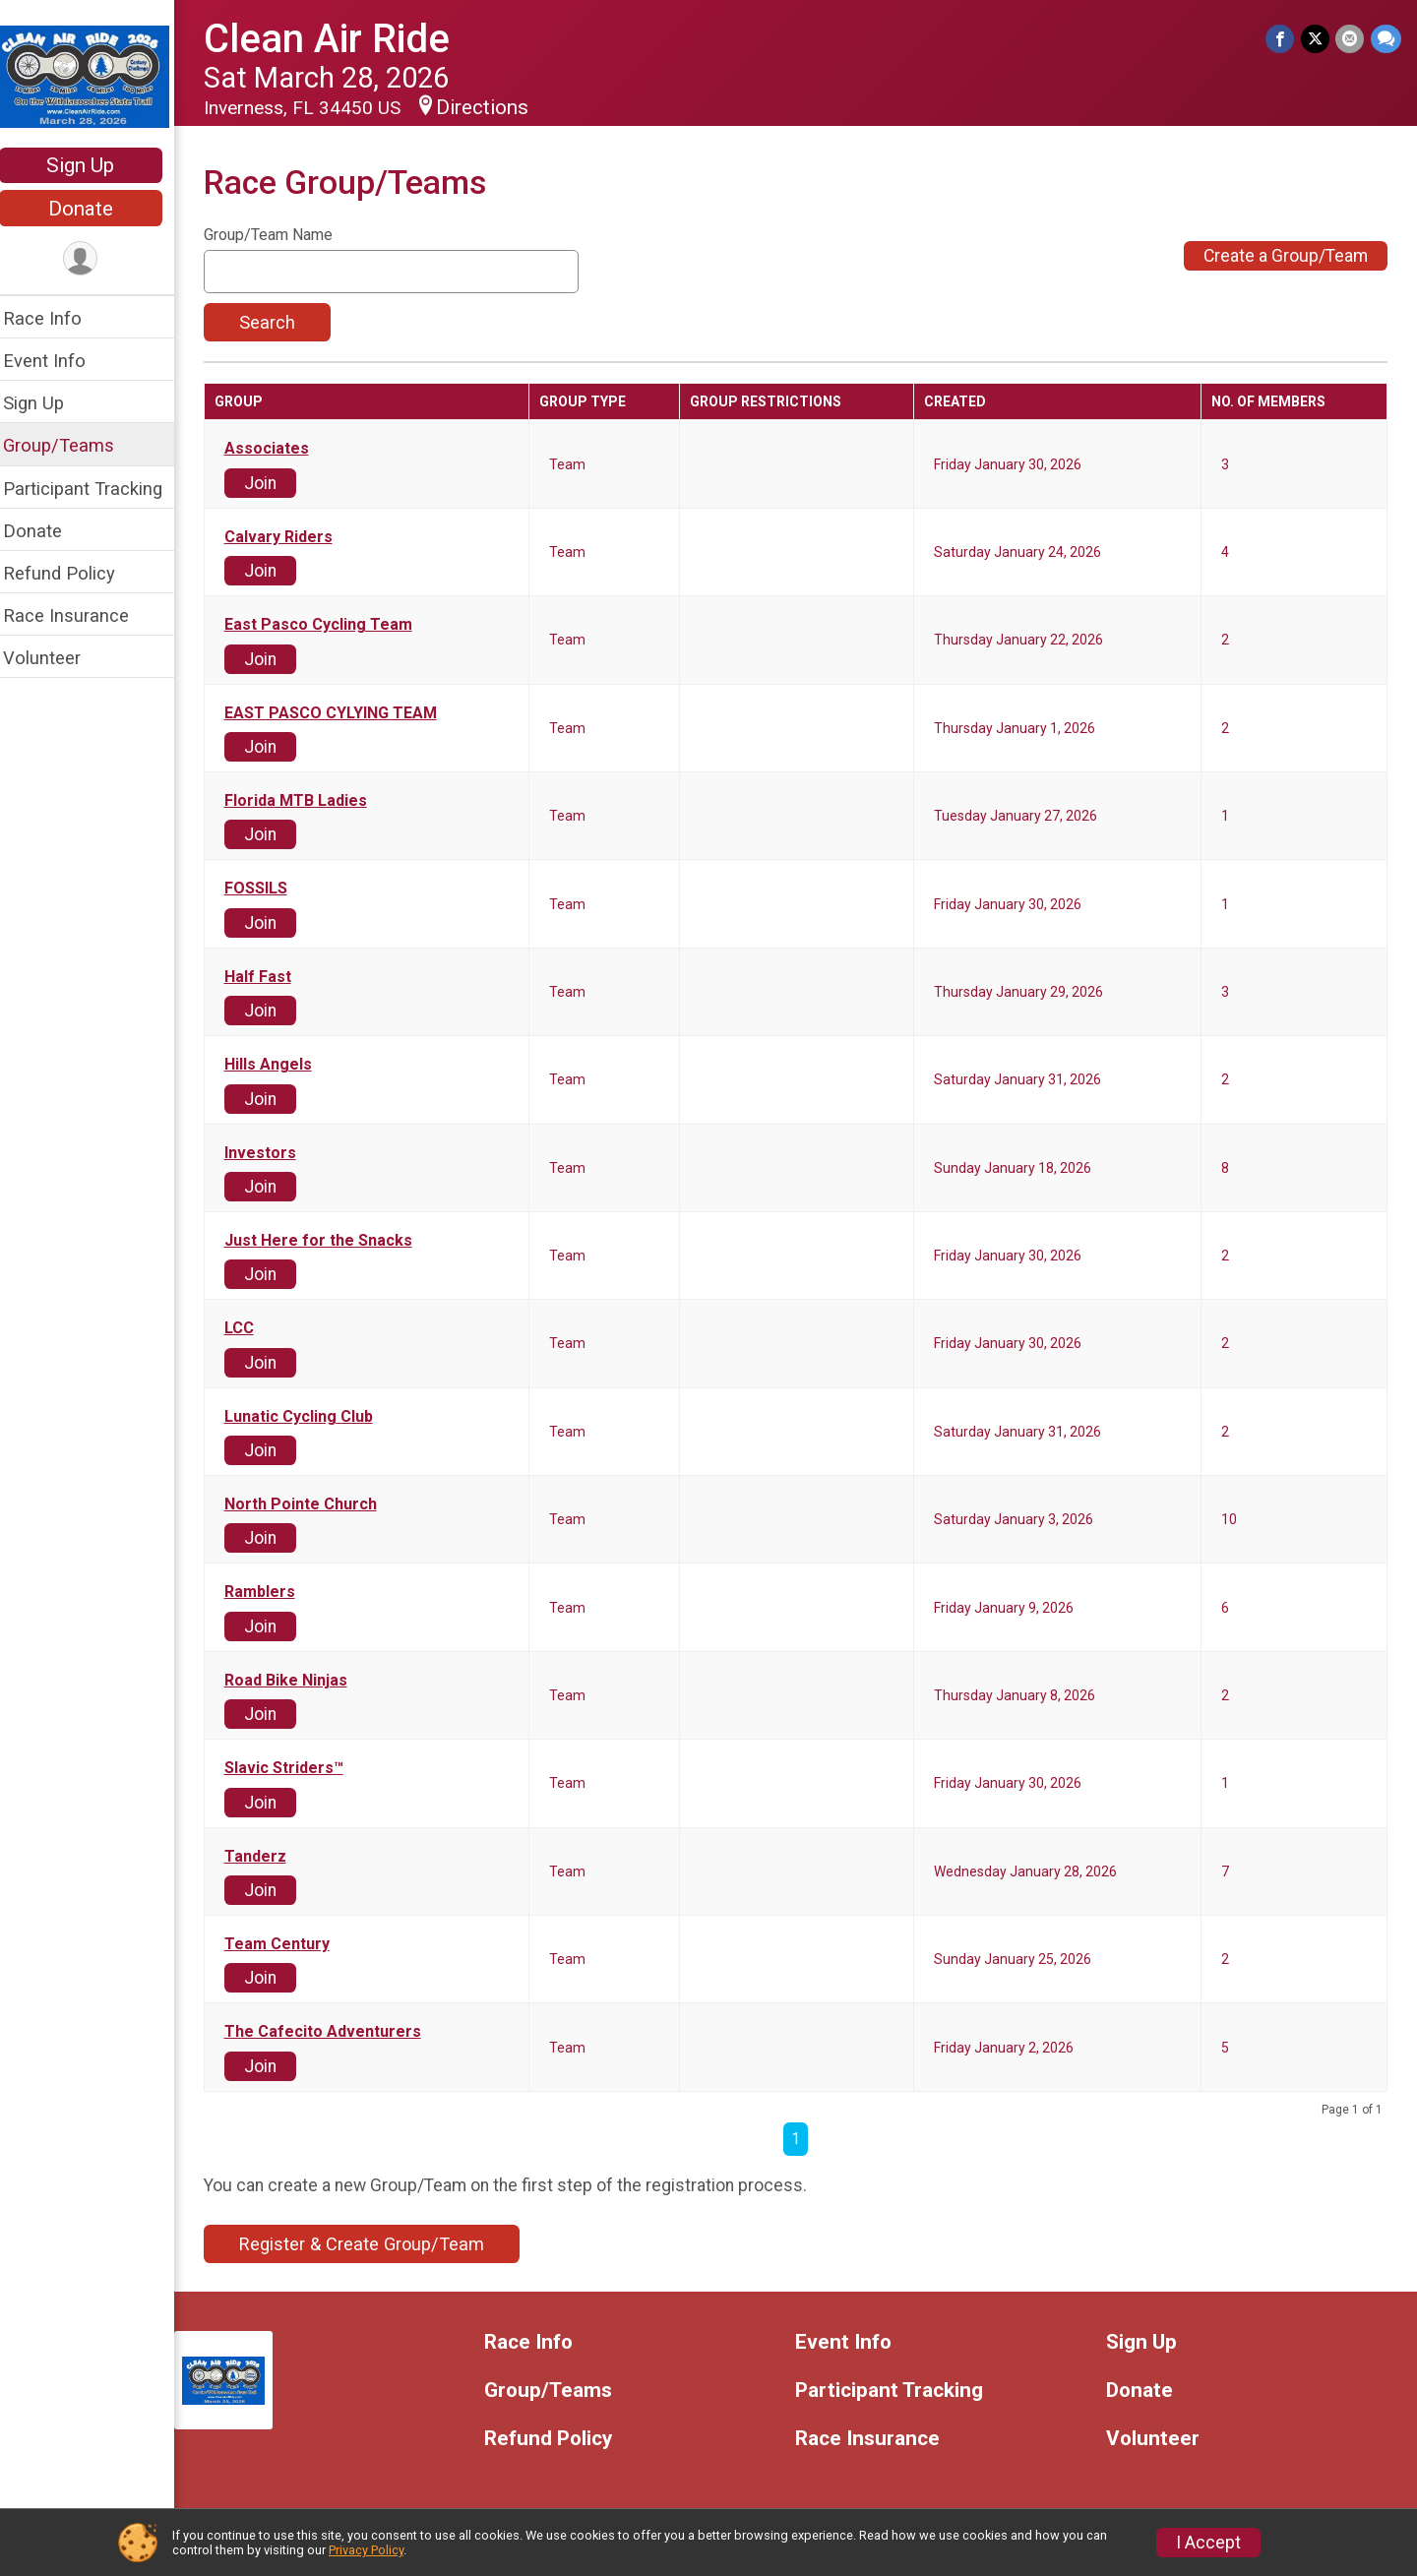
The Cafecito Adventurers (335, 2032)
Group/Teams (71, 445)
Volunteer (54, 657)
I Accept (1208, 2542)
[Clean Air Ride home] (93, 76)
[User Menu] (94, 259)
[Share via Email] (1350, 39)
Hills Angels (281, 1064)
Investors (273, 1153)
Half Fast (270, 977)
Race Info (55, 318)
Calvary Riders (291, 537)
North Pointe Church (313, 1504)
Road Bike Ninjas (298, 1680)
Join (273, 483)
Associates (279, 449)
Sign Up (94, 165)
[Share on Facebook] (1281, 39)
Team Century (289, 1944)
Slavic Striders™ (296, 1768)
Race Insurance (79, 615)
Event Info (57, 360)
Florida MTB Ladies (308, 801)
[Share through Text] (1386, 39)
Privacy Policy (366, 2550)
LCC (252, 1328)
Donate (93, 208)
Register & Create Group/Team (374, 2244)
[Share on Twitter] (1316, 39)
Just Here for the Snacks (331, 1241)
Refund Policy (72, 573)
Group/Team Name (280, 235)
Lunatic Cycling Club (311, 1417)
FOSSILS (268, 888)
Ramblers (272, 1592)
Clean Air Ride (339, 39)
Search (280, 322)
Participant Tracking (95, 488)
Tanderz (268, 1857)
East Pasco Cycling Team (331, 625)
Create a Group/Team (1285, 256)
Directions (495, 107)
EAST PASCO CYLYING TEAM (343, 713)
